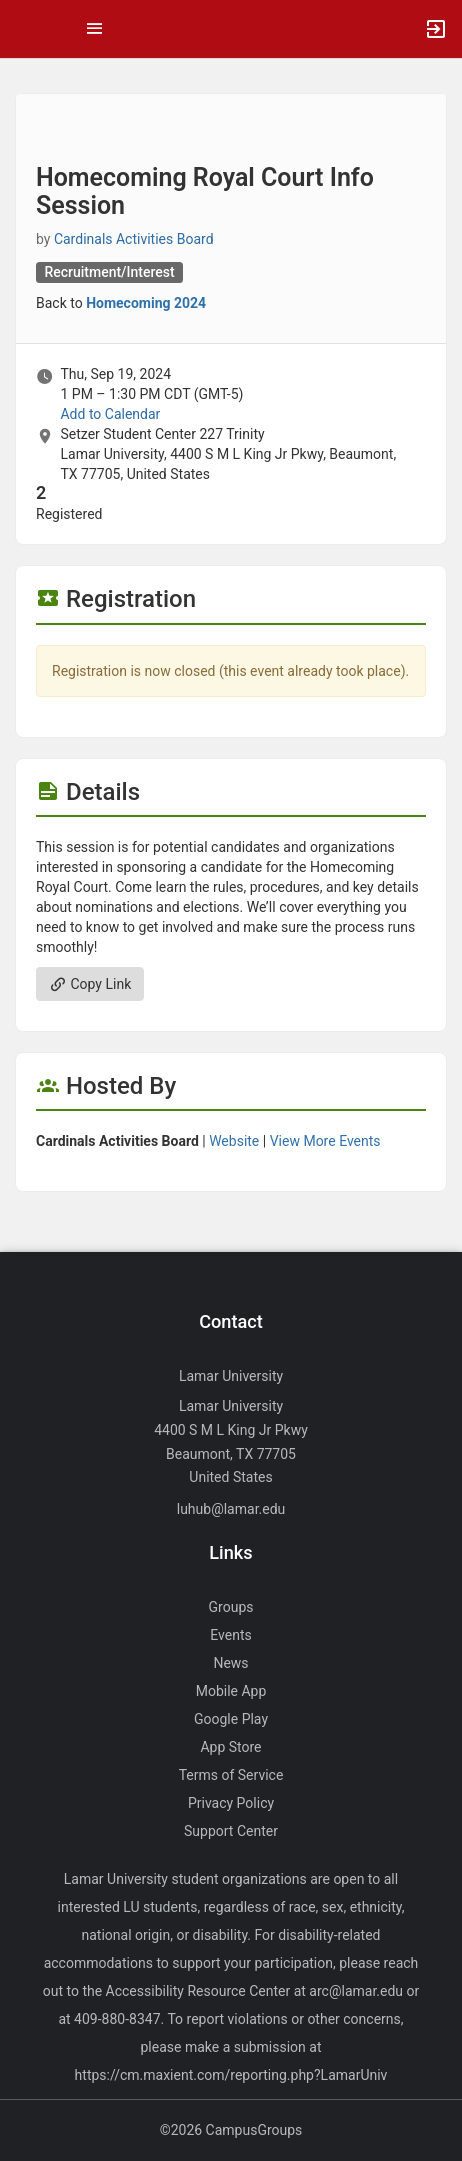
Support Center (231, 1831)
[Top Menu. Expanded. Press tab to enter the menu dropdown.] (95, 29)
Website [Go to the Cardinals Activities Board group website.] (234, 1141)
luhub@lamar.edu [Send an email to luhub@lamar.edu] (231, 1509)
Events (230, 1635)
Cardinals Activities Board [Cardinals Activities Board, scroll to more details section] (134, 239)
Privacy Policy (231, 1803)
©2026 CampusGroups (231, 2130)
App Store (230, 1747)
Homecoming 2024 (146, 303)
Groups (231, 1607)
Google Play (231, 1719)
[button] (25, 29)
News (230, 1663)
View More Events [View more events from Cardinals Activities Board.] (325, 1141)
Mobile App (231, 1691)
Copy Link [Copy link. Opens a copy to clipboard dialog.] (90, 984)
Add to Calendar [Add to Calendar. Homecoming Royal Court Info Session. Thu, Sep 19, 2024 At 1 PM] (110, 414)
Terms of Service (231, 1775)
